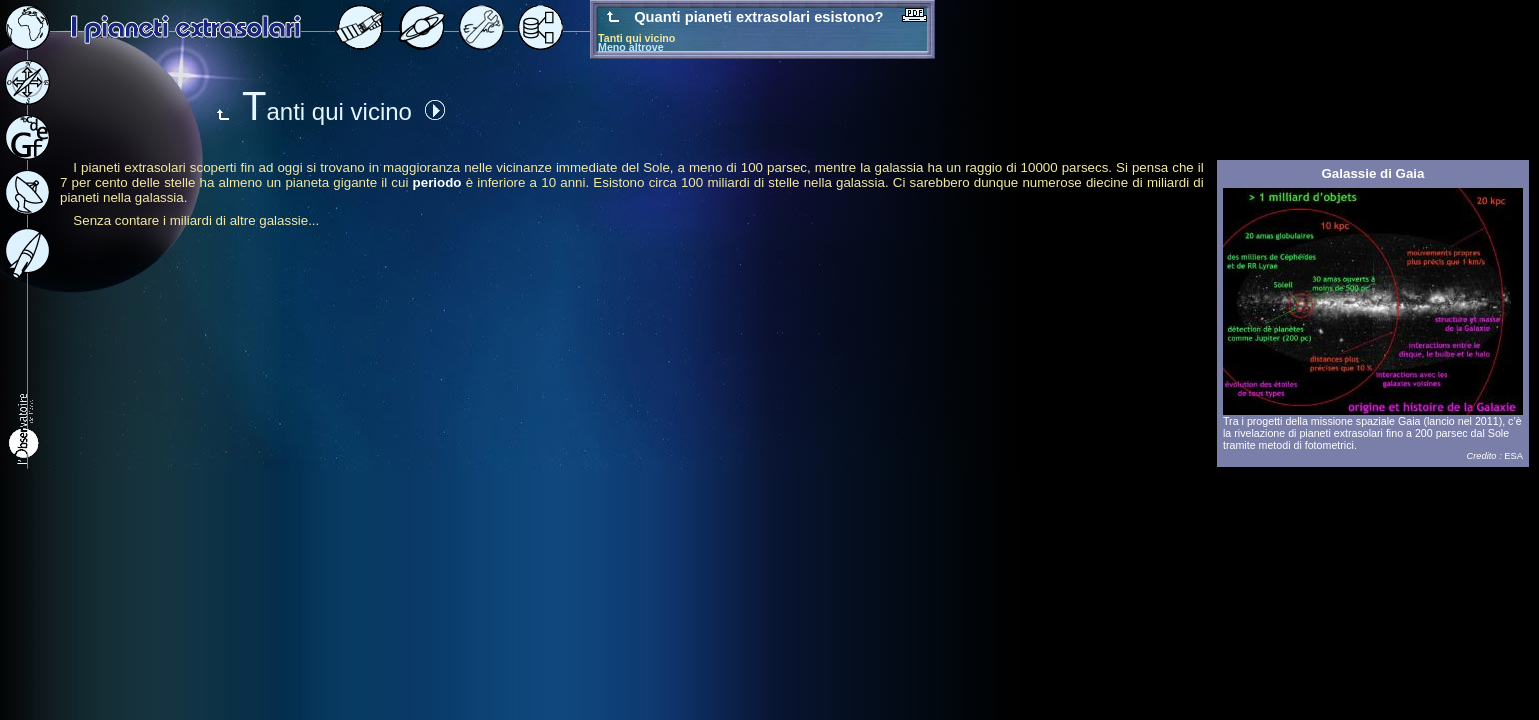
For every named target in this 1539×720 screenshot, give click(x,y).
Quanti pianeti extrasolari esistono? (760, 17)
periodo (437, 182)
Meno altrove (631, 47)
